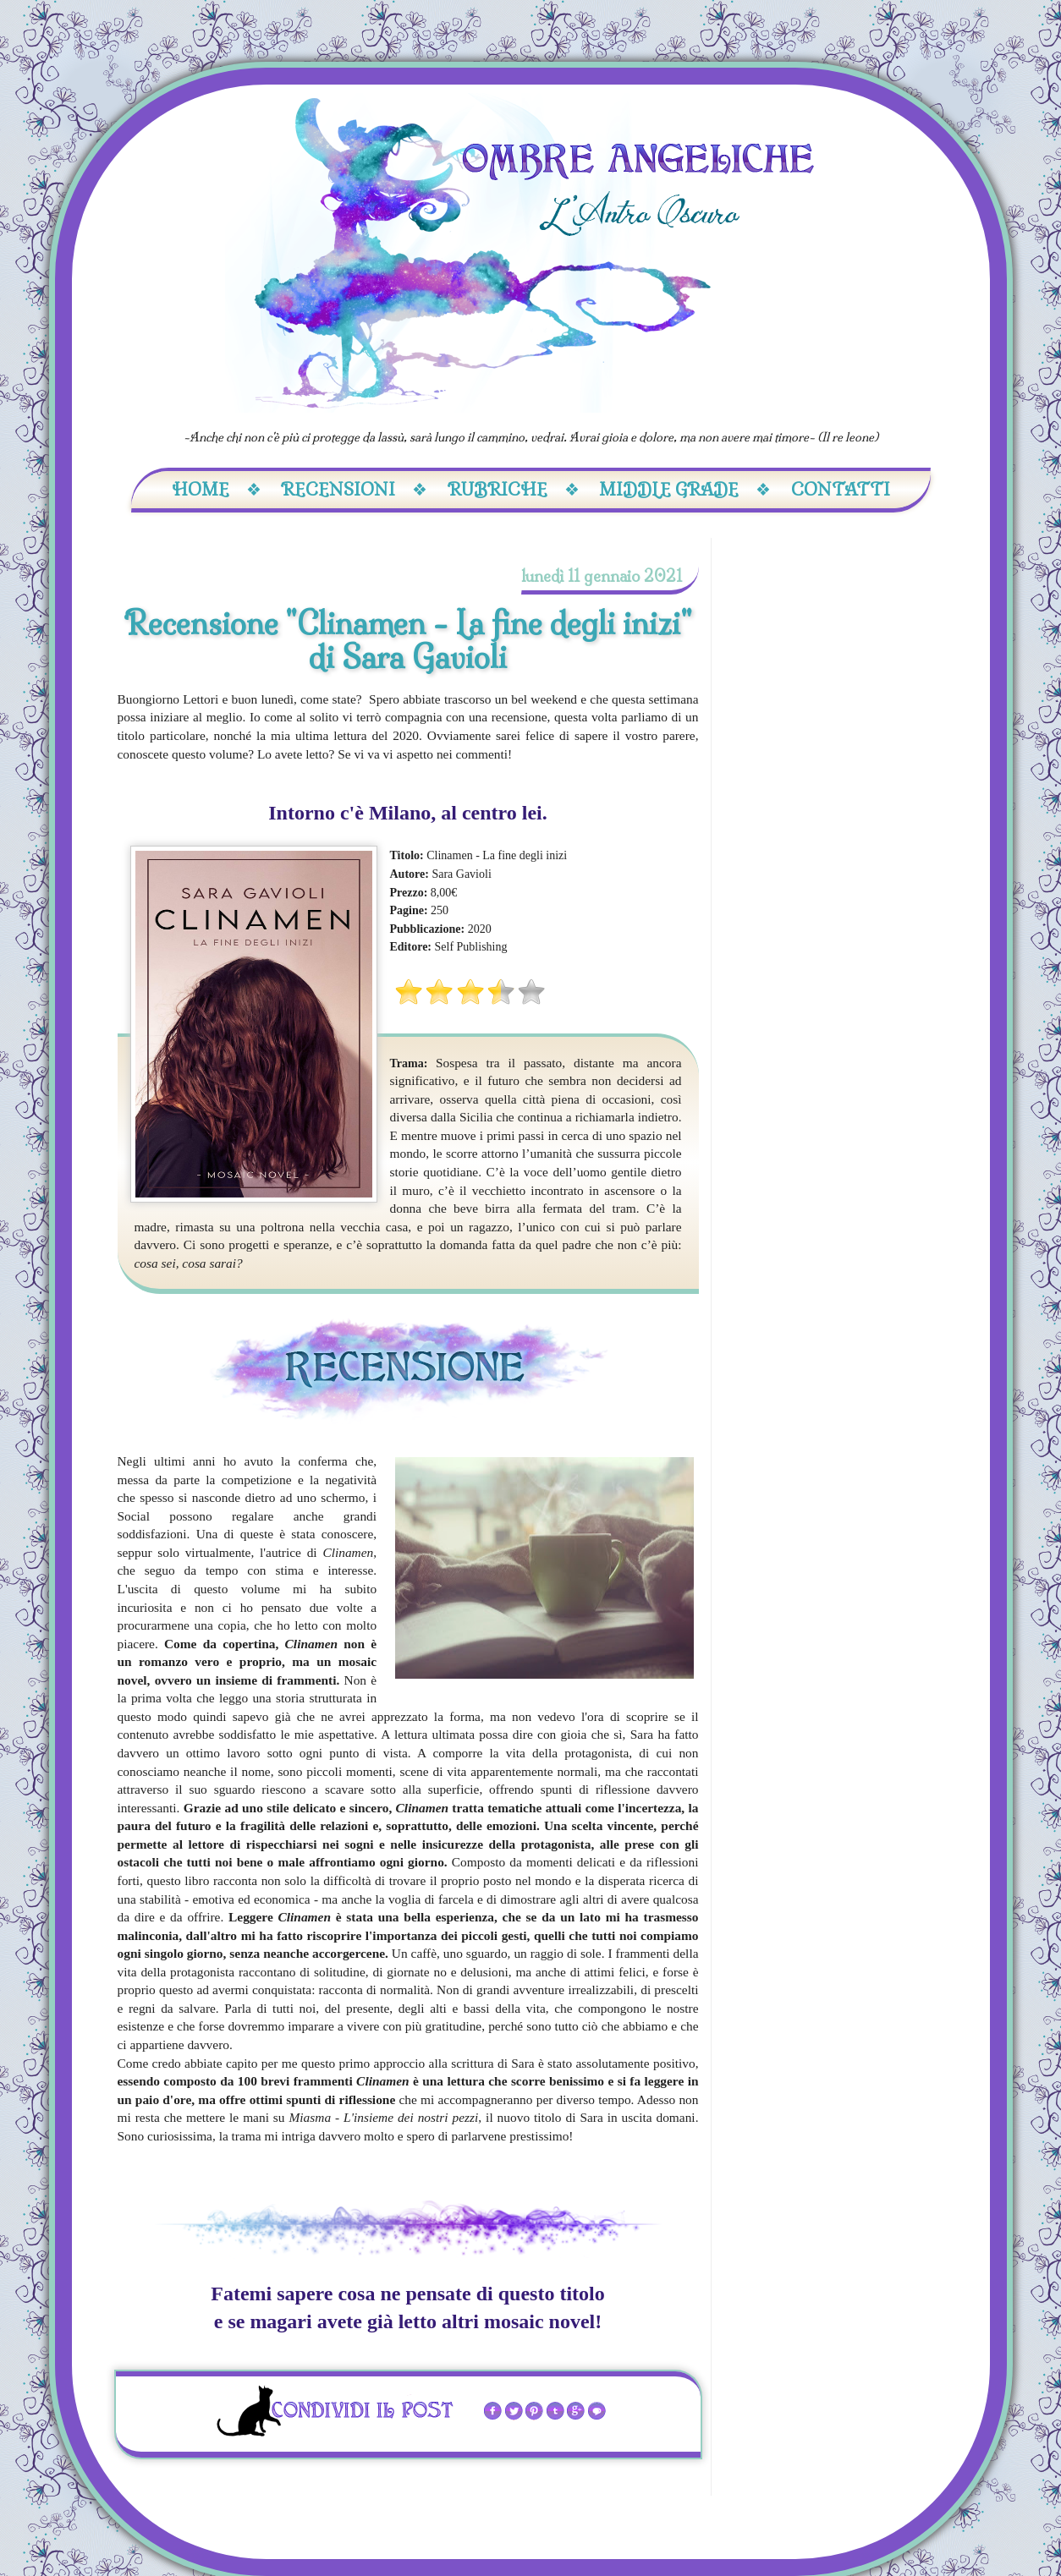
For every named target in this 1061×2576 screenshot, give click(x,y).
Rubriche (514, 489)
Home (216, 489)
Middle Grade (685, 489)
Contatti (840, 489)
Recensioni (354, 489)
